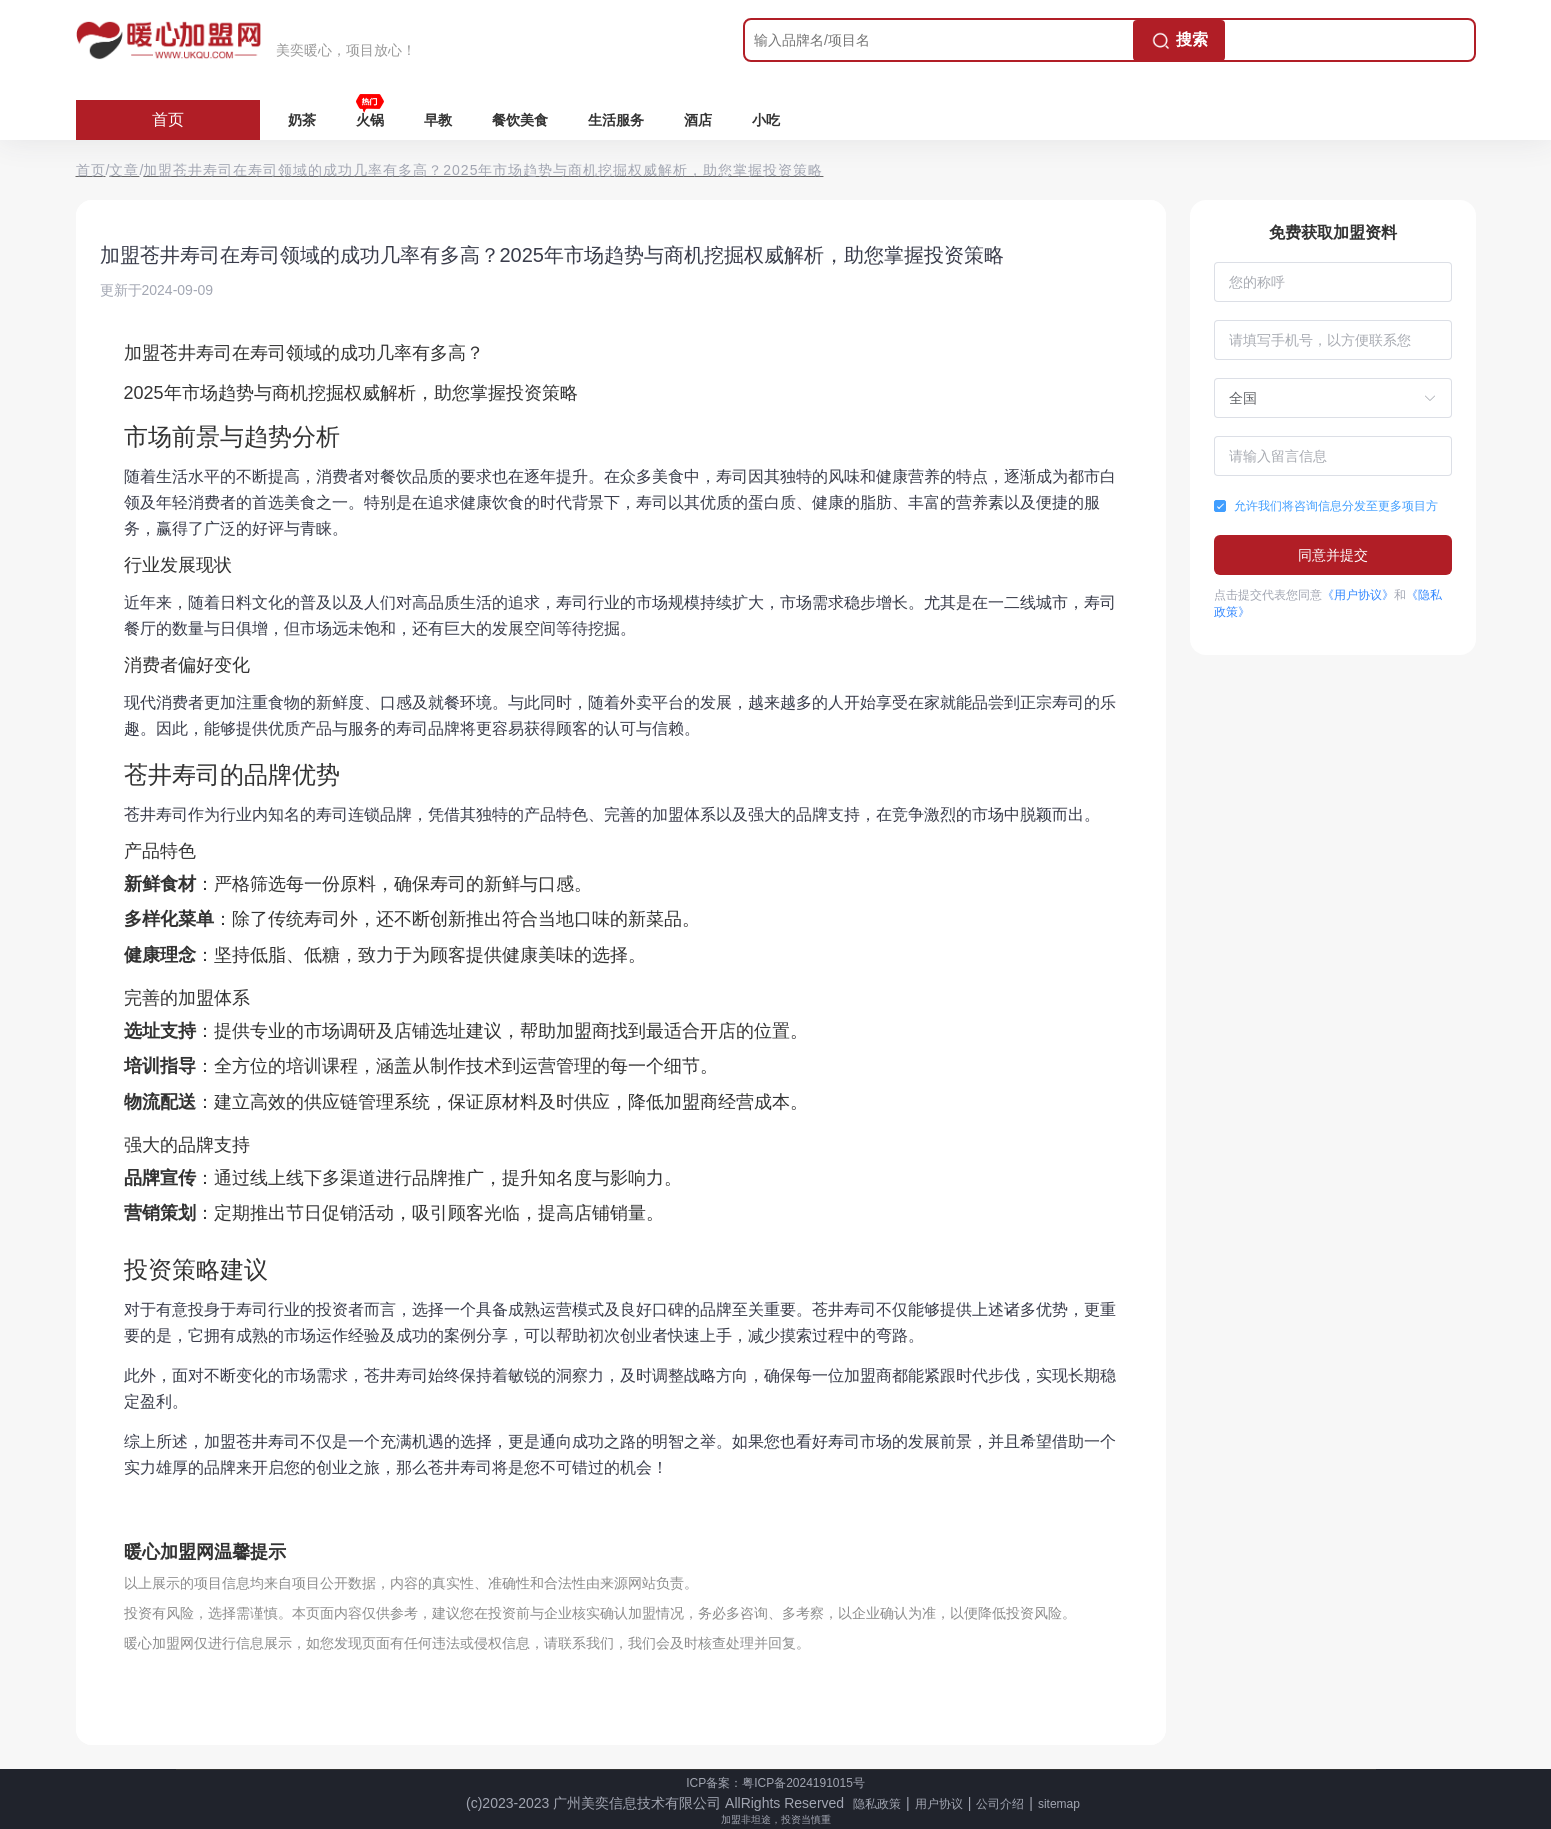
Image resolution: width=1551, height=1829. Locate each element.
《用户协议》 (1358, 595)
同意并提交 (1333, 555)
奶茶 (302, 120)
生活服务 (616, 120)
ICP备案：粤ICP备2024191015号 (775, 1783)
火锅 (370, 120)
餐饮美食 (520, 120)
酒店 (698, 120)
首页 (168, 119)
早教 (438, 120)
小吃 (766, 120)
